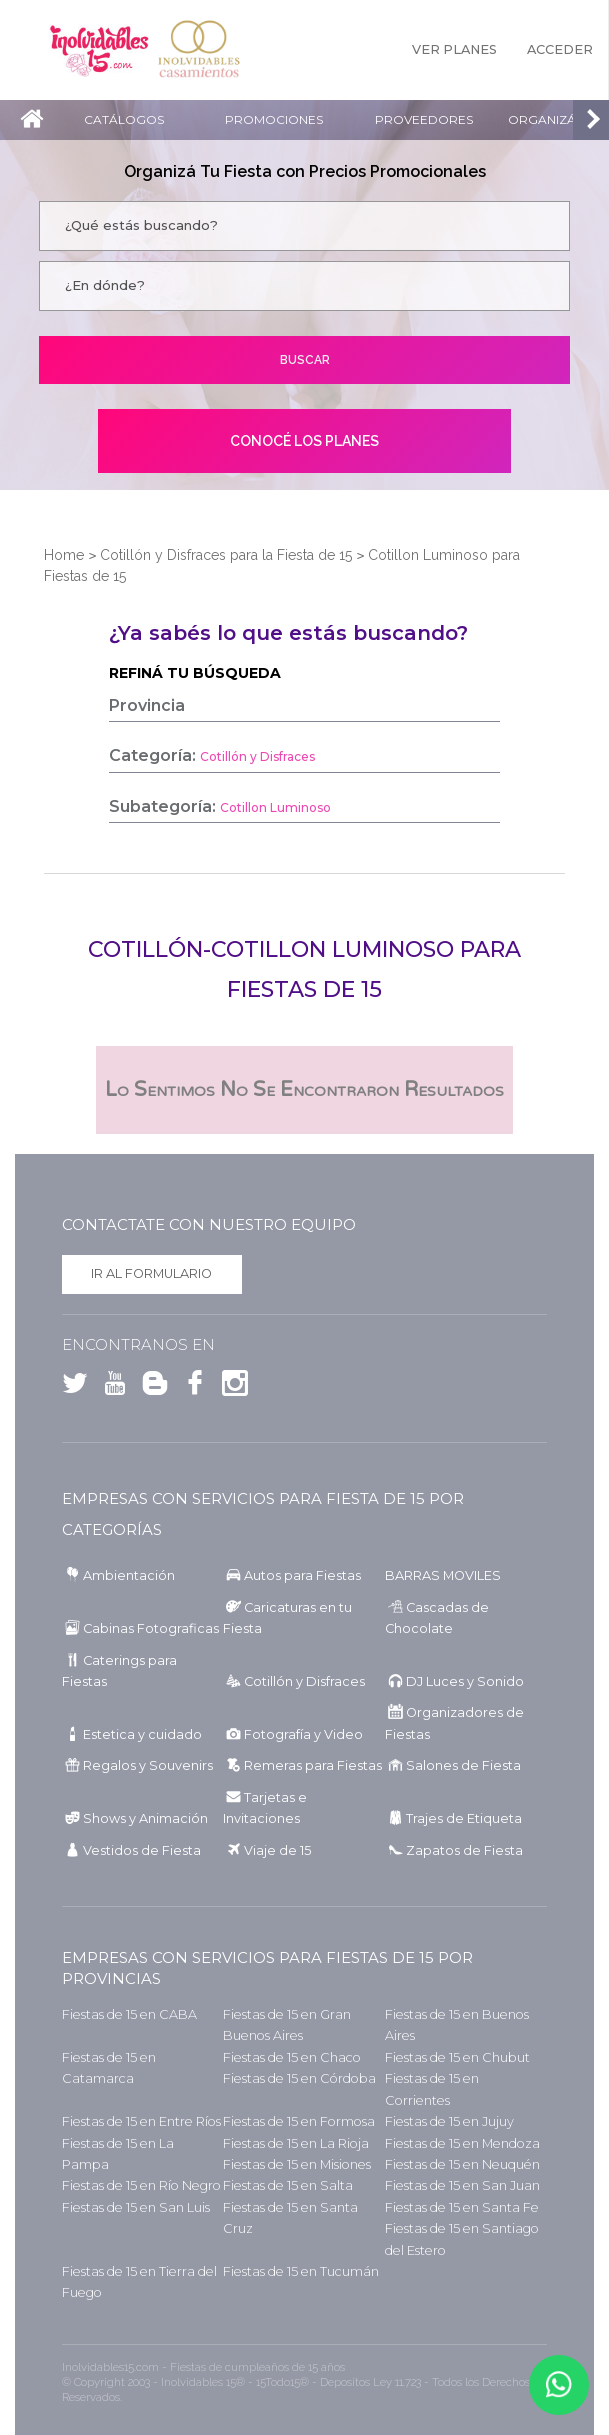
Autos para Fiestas (302, 1575)
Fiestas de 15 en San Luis (136, 2207)
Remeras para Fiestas (313, 1765)
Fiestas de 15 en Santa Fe (462, 2207)
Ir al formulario (151, 1273)
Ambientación (129, 1575)
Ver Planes (454, 49)
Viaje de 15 (277, 1850)
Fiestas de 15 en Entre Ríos (141, 2121)
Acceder (560, 49)
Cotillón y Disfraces (304, 1681)
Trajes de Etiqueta (464, 1818)
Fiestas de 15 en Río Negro (141, 2185)
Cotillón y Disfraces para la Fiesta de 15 (226, 555)
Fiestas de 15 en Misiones (297, 2164)
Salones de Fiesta (463, 1765)
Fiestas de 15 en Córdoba (299, 2078)
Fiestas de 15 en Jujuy (449, 2121)
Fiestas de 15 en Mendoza (462, 2143)
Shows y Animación (145, 1818)
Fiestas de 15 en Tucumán (301, 2271)
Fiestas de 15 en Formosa (299, 2121)
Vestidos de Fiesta (142, 1850)
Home (64, 555)
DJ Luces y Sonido (465, 1681)
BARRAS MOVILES (443, 1575)
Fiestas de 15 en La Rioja (296, 2143)
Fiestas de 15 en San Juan (462, 2185)
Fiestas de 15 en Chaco (292, 2057)
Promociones (274, 119)
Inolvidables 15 (99, 50)
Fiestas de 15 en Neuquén (462, 2164)
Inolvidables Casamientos (199, 50)
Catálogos (124, 119)
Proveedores (424, 119)
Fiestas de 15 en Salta (288, 2185)
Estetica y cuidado (142, 1734)
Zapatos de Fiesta (464, 1850)
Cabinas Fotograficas (151, 1628)
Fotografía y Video (303, 1734)
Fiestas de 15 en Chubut (457, 2057)
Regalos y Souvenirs (148, 1765)
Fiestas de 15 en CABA (129, 2014)
